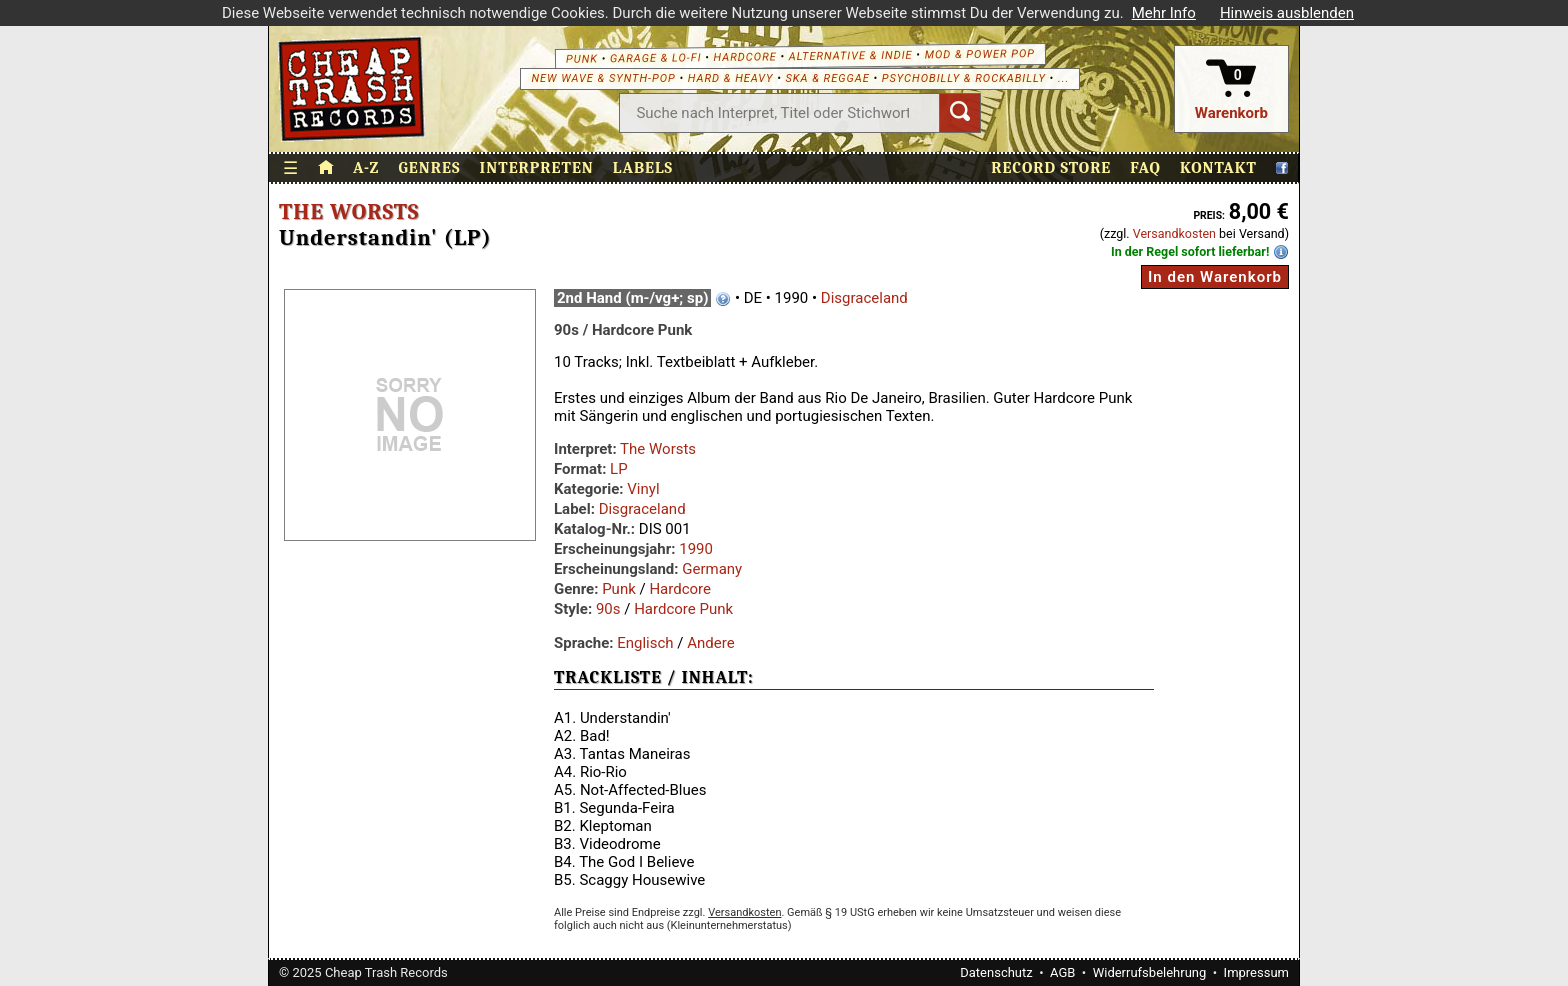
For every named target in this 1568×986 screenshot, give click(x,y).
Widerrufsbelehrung (1150, 972)
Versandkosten (1174, 233)
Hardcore (744, 57)
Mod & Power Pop (979, 54)
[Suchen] (960, 113)
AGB (1062, 972)
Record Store (1051, 168)
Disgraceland (864, 298)
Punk (582, 58)
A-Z (366, 168)
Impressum (1256, 972)
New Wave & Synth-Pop (603, 78)
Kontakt (1218, 168)
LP (619, 469)
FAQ (1145, 168)
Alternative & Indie (851, 55)
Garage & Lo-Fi (656, 58)
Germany (712, 569)
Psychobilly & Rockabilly (964, 78)
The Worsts (349, 212)
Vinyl (643, 489)
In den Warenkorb (1215, 277)
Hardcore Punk (683, 609)
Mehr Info (1164, 13)
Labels (643, 168)
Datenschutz (996, 972)
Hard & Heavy (731, 78)
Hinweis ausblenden (1287, 13)
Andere (710, 643)
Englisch (645, 643)
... (1063, 78)
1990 (696, 549)
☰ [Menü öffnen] (291, 168)
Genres (429, 168)
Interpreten (537, 168)
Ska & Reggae (828, 78)
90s (608, 609)
